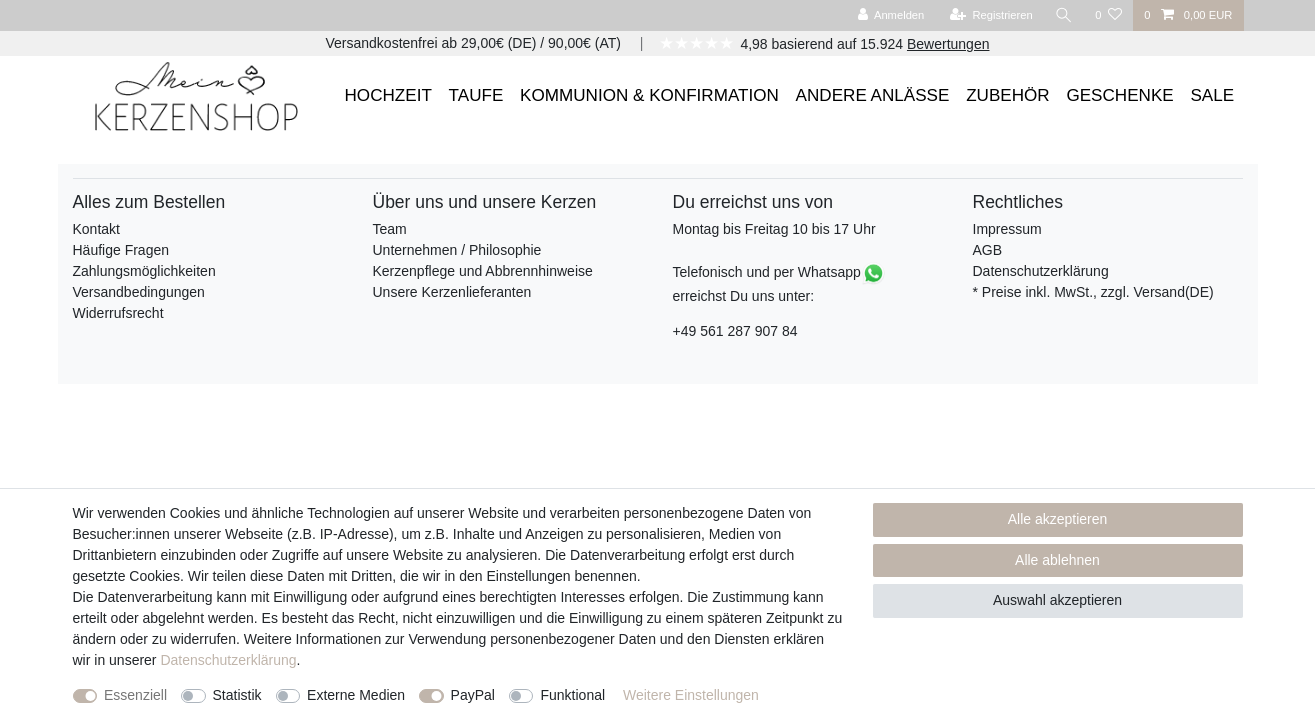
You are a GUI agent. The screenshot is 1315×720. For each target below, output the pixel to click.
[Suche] (1064, 15)
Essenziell (135, 695)
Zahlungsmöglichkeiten (144, 271)
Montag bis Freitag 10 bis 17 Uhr (774, 229)
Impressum (1007, 229)
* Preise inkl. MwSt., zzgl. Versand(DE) (1093, 292)
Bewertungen (948, 44)
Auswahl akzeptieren (1057, 600)
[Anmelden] (891, 15)
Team (390, 229)
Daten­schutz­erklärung (228, 660)
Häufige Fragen (121, 250)
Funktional (572, 695)
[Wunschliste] (1108, 15)
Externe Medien (356, 695)
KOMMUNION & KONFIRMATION (649, 95)
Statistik (237, 695)
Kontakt (96, 229)
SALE (1212, 95)
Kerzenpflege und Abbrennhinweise (483, 271)
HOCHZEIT (388, 95)
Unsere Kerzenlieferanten (452, 292)
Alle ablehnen (1057, 560)
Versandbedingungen (139, 292)
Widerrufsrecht (118, 313)
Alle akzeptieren (1058, 519)
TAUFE (476, 95)
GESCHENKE (1119, 95)
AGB (988, 250)
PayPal (473, 695)
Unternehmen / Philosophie (457, 250)
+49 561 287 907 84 (735, 331)
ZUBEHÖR (1008, 95)
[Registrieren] (991, 15)
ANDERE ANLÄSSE (873, 95)
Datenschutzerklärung (1041, 271)
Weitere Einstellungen (691, 695)
